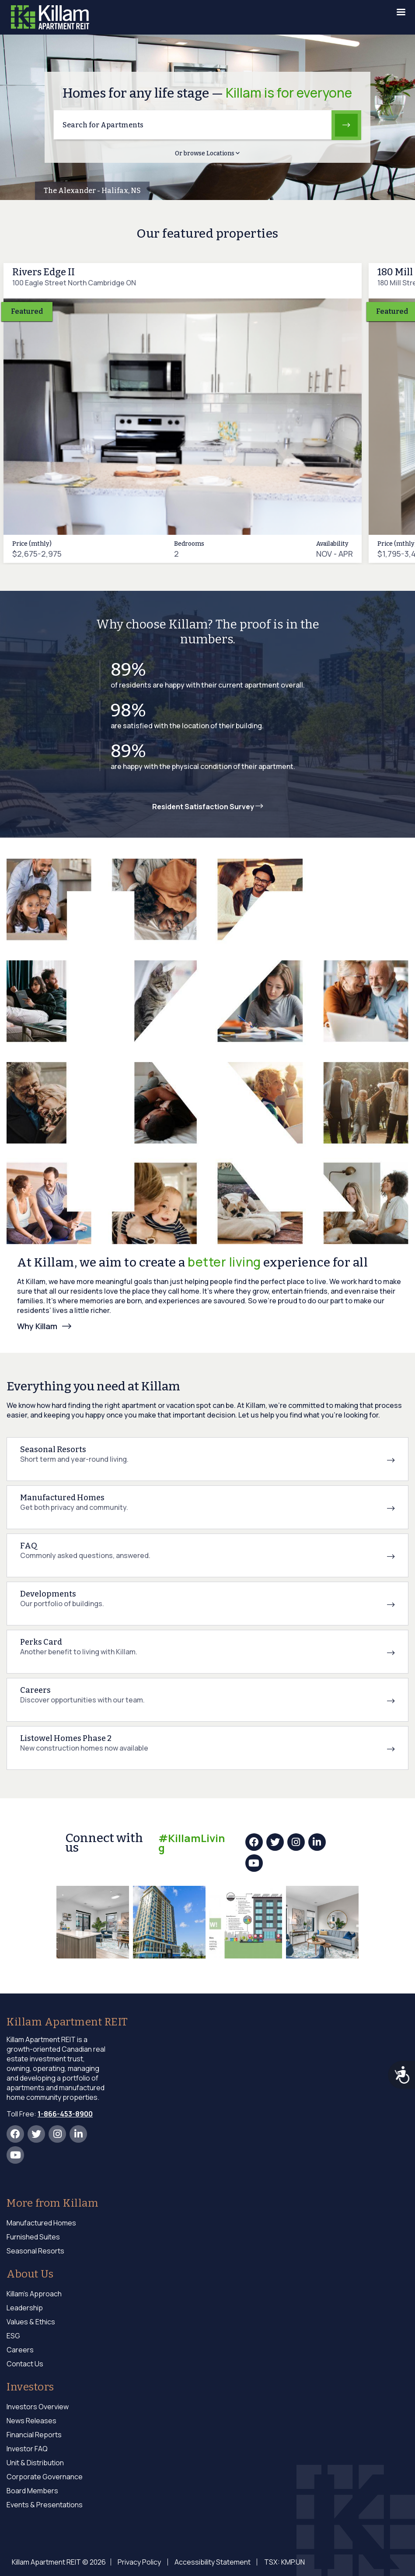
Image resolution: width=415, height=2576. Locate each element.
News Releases (31, 2420)
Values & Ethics (31, 2322)
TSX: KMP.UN (277, 2561)
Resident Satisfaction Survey (207, 806)
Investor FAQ (27, 2448)
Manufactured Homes (41, 2223)
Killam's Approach (34, 2294)
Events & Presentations (45, 2504)
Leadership (25, 2308)
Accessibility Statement (208, 2561)
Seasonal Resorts (35, 2251)
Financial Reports (34, 2434)
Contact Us (25, 2364)
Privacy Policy (138, 2561)
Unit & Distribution (35, 2462)
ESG (13, 2336)
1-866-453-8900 (65, 2114)
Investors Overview (38, 2406)
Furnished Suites (33, 2237)
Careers (20, 2350)
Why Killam (37, 1326)
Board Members (32, 2490)
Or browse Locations (207, 153)
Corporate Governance (45, 2476)
